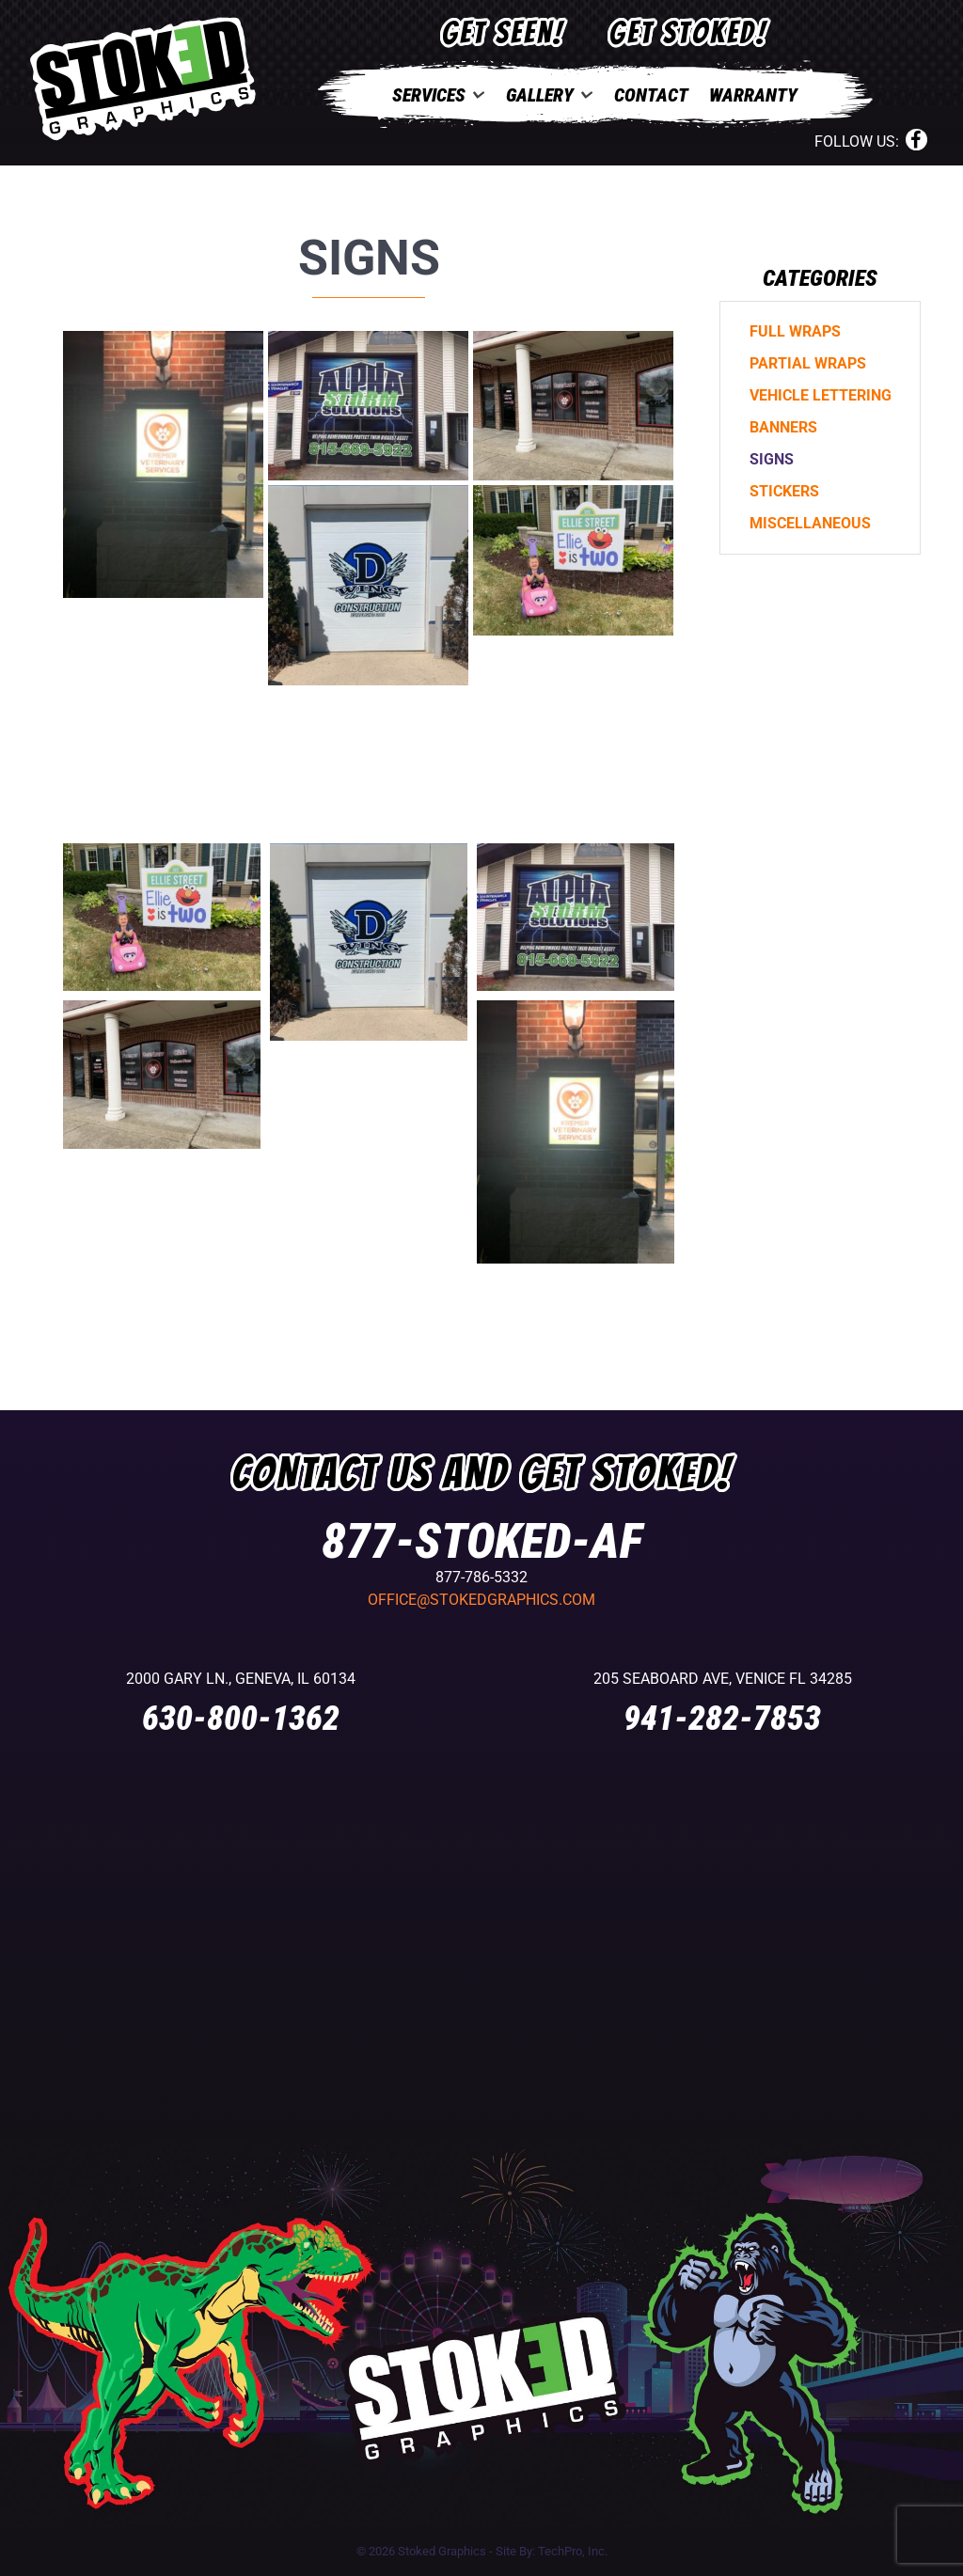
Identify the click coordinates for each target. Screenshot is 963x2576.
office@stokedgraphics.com (481, 1600)
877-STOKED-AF (482, 1541)
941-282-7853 (722, 1718)
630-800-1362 (240, 1718)
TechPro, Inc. (573, 2551)
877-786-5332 (481, 1577)
